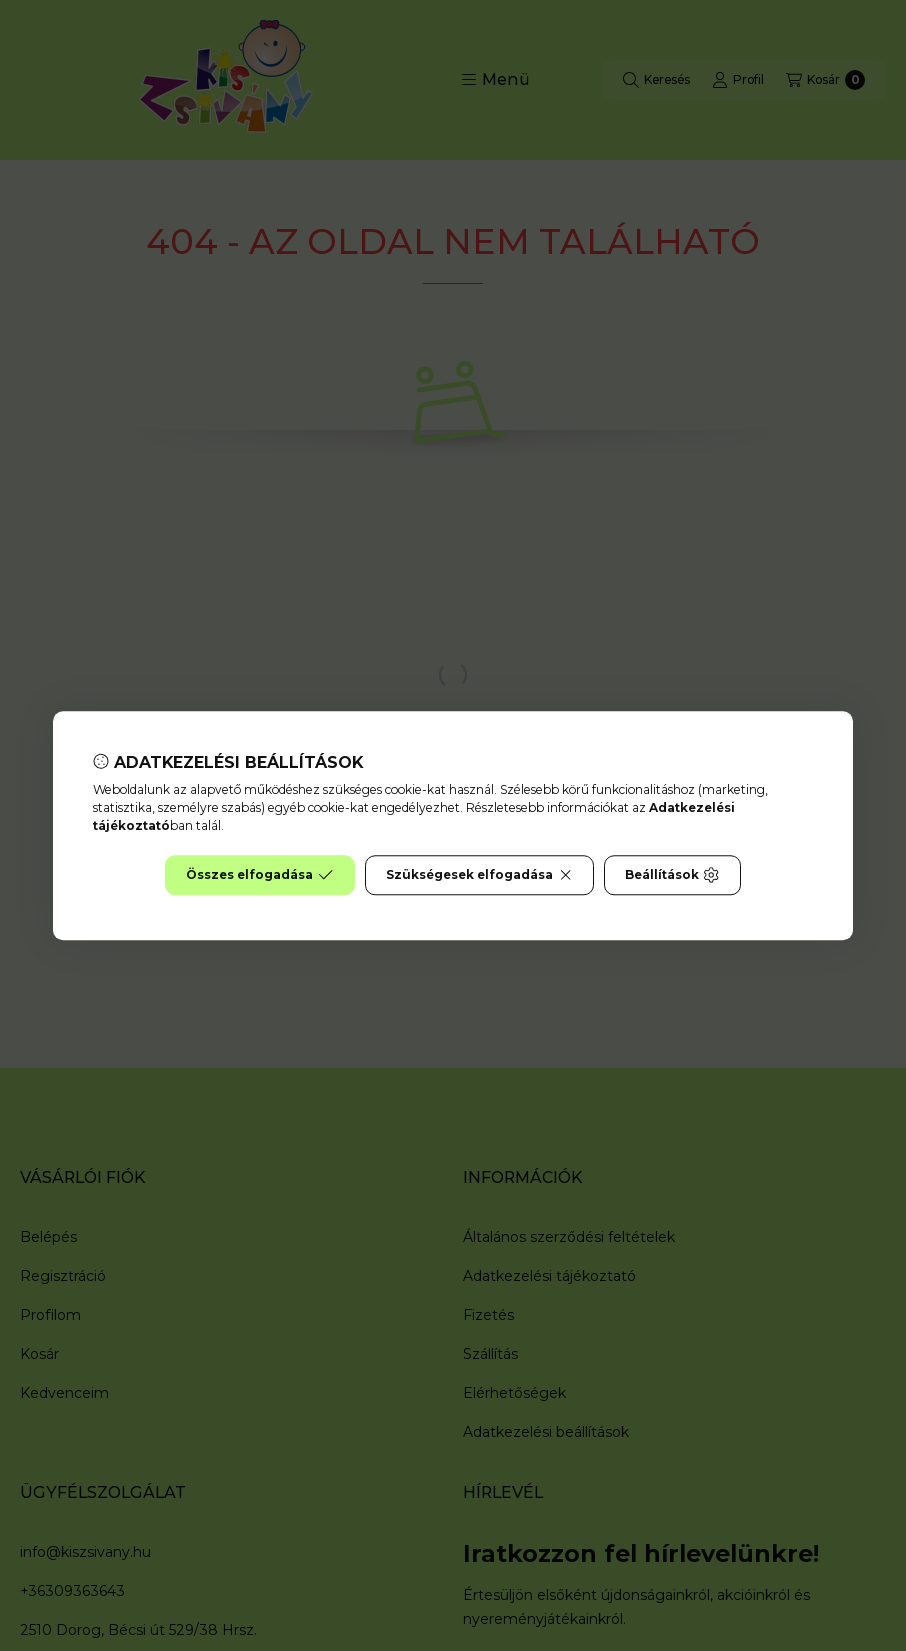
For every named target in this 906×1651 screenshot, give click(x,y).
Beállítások (672, 875)
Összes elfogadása (259, 875)
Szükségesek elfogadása (479, 875)
